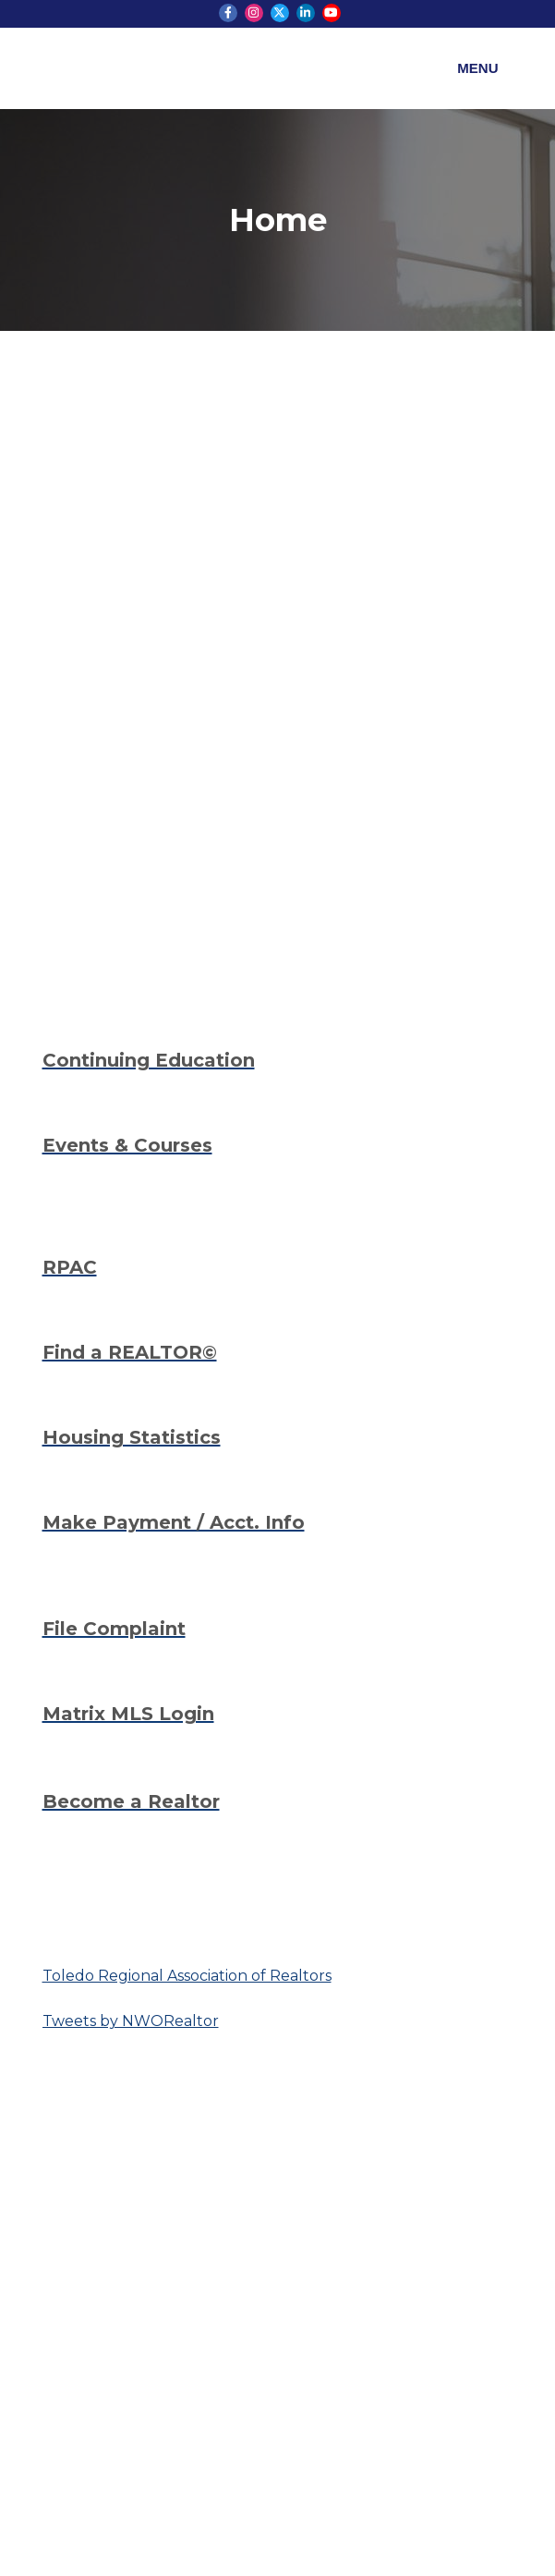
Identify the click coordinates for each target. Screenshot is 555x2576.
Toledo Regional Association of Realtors (187, 1975)
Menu (477, 68)
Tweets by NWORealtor (130, 2021)
